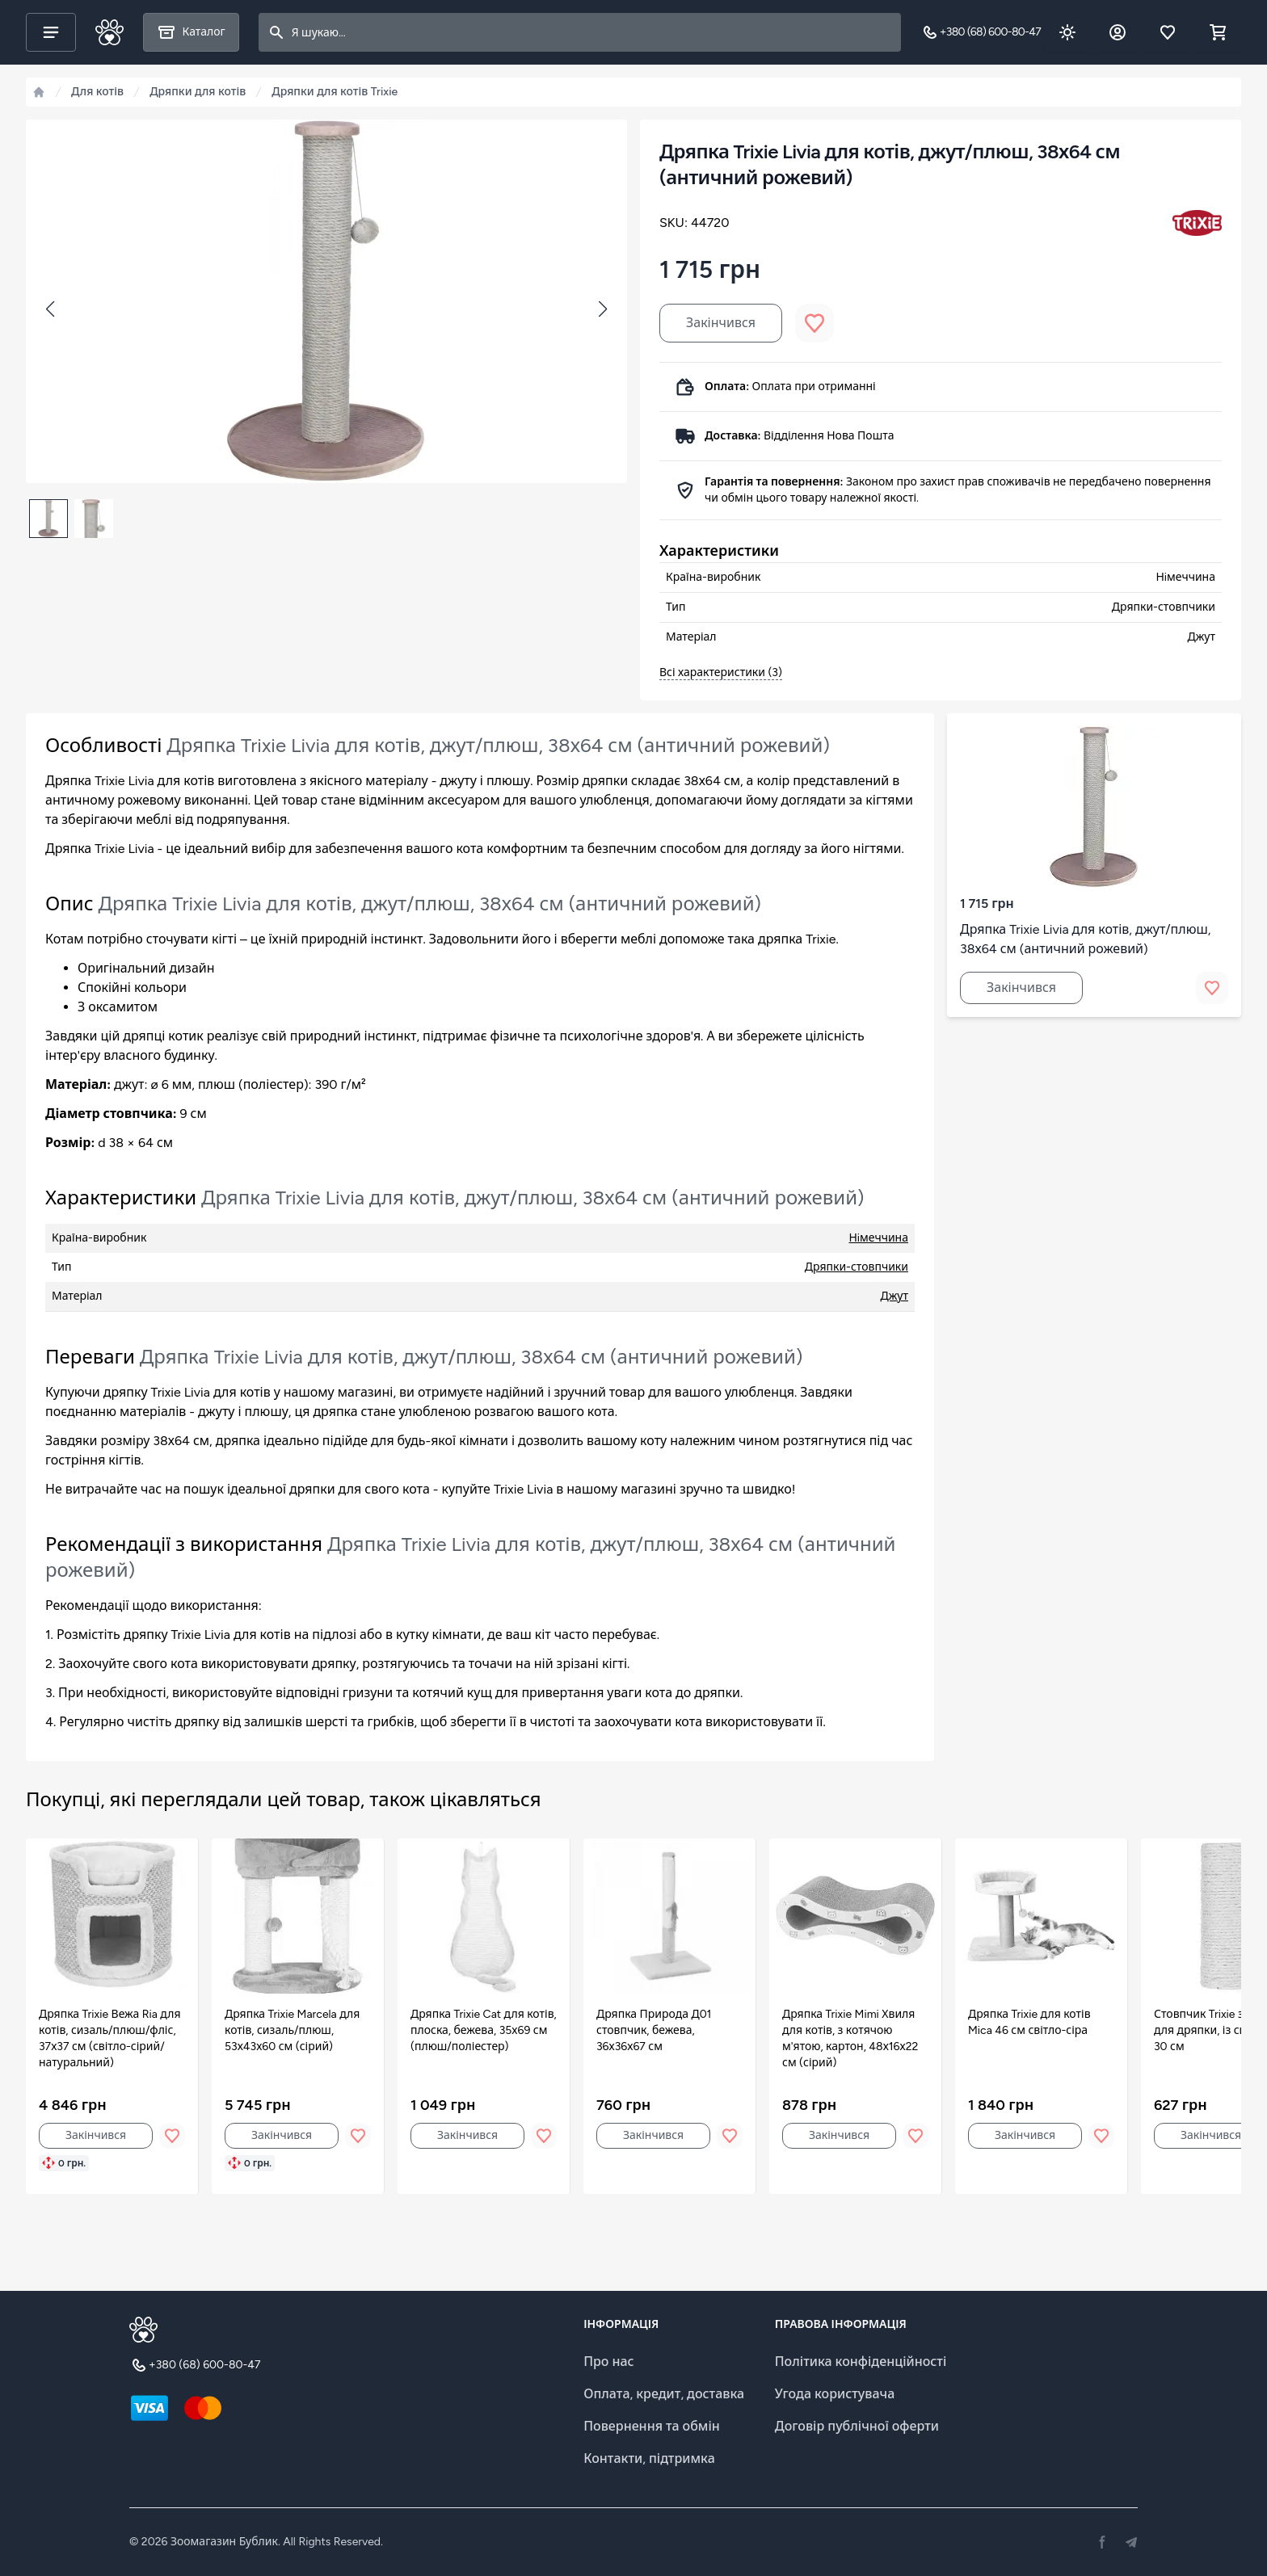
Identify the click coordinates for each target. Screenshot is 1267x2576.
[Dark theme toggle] (1067, 32)
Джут (894, 1296)
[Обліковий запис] (1117, 32)
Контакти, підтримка (649, 2458)
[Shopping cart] (1217, 32)
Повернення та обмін (651, 2426)
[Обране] (1167, 32)
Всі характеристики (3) (720, 672)
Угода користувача (835, 2394)
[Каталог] (191, 32)
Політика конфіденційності (861, 2361)
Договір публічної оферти (857, 2426)
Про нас (608, 2361)
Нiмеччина (878, 1238)
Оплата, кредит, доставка (663, 2394)
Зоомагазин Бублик (224, 2542)
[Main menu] (51, 32)
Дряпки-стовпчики (856, 1267)
